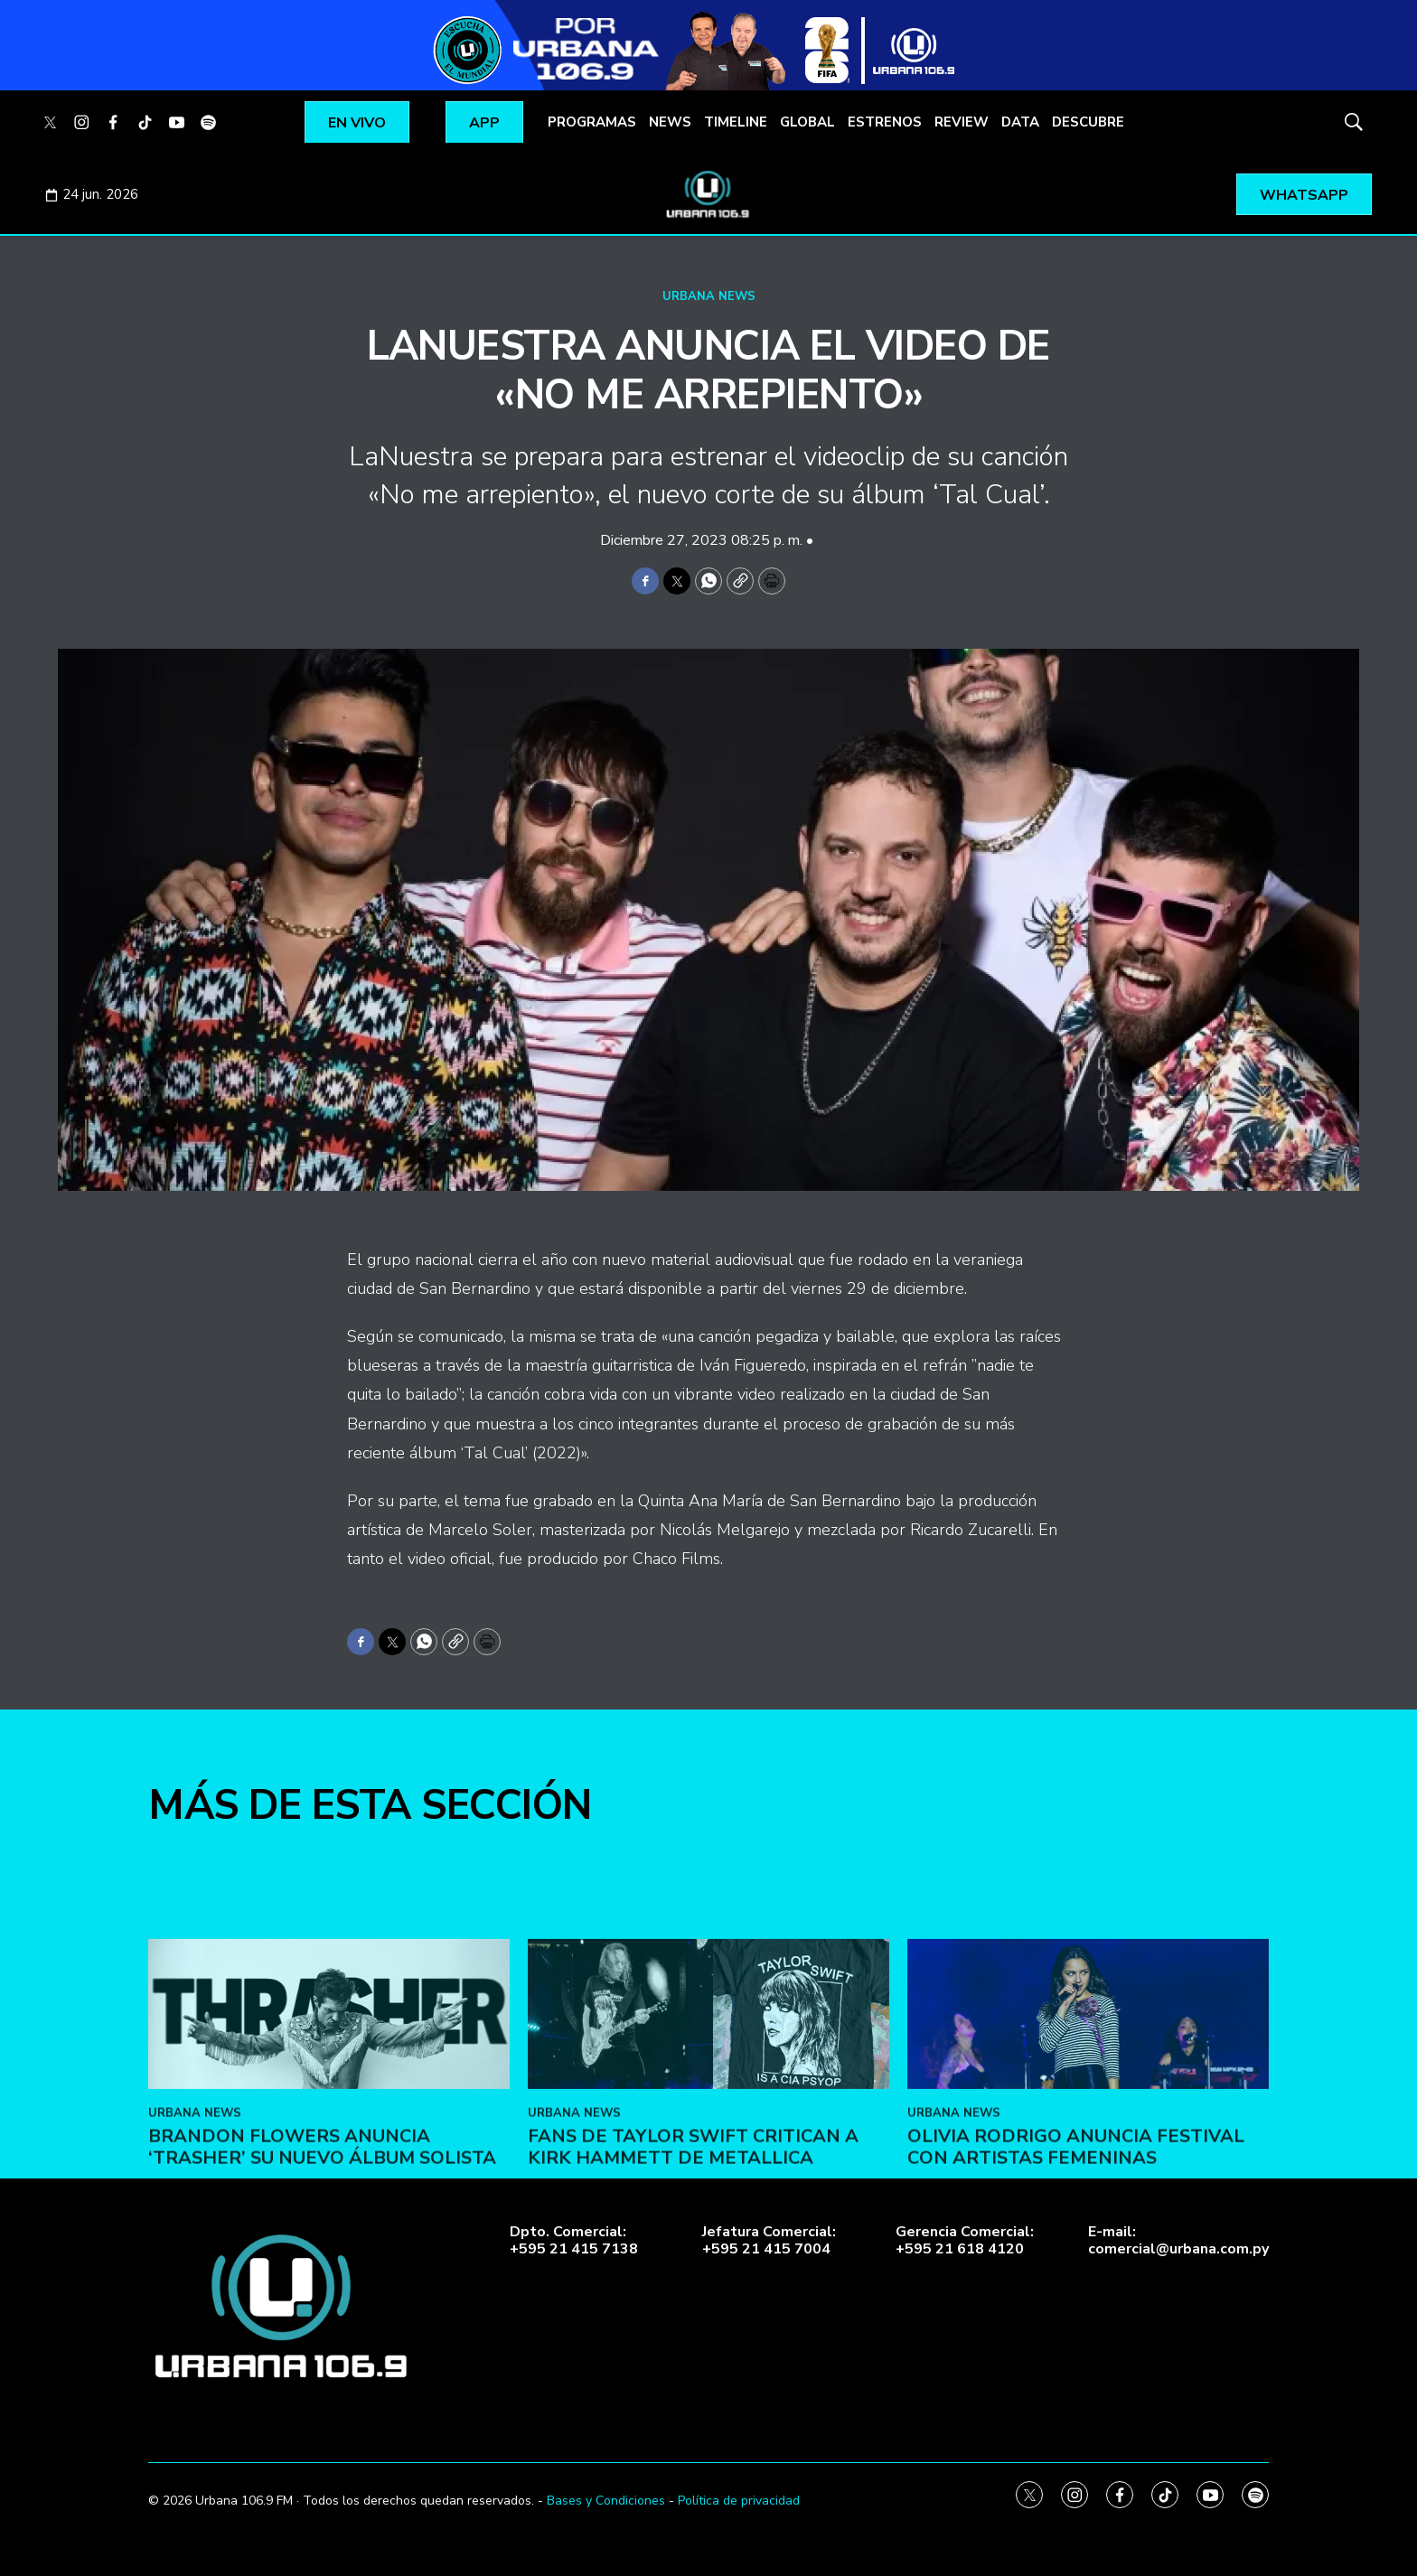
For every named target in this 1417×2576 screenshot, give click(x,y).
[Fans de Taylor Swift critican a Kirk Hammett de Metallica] (708, 2178)
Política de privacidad (739, 2500)
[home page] (708, 194)
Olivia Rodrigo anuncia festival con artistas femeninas (1075, 2312)
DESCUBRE (1088, 122)
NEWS (670, 122)
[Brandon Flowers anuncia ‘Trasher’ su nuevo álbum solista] (329, 2178)
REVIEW (961, 122)
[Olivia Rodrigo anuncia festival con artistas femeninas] (1088, 2178)
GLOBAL (807, 122)
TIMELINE (735, 122)
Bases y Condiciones (606, 2500)
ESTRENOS (885, 122)
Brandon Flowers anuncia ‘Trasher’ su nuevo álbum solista (322, 2312)
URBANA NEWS (708, 296)
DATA (1020, 122)
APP (484, 123)
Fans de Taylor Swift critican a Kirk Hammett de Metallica (693, 2312)
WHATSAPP (1304, 195)
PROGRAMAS (592, 122)
